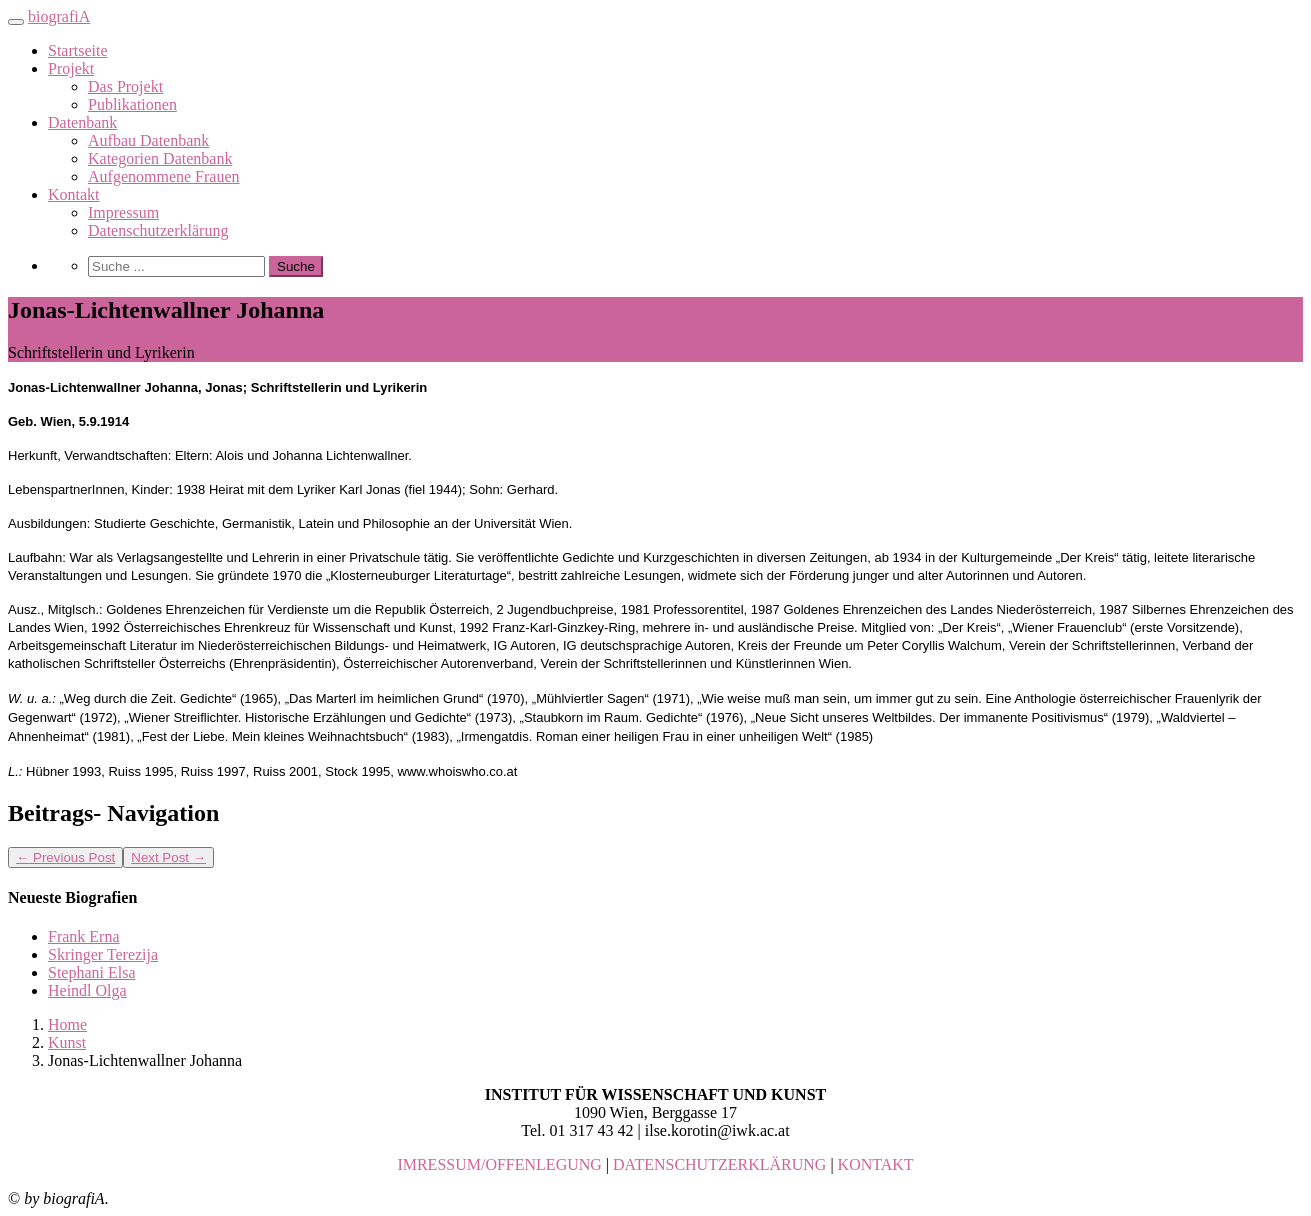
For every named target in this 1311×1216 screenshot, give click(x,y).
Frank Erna (84, 936)
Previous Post (65, 857)
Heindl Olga (87, 990)
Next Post (168, 857)
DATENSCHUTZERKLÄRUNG (719, 1164)
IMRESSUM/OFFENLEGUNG (499, 1164)
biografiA (59, 16)
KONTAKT (876, 1164)
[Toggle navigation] (16, 22)
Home (67, 1024)
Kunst (67, 1042)
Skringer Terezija (103, 954)
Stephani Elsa (92, 972)
